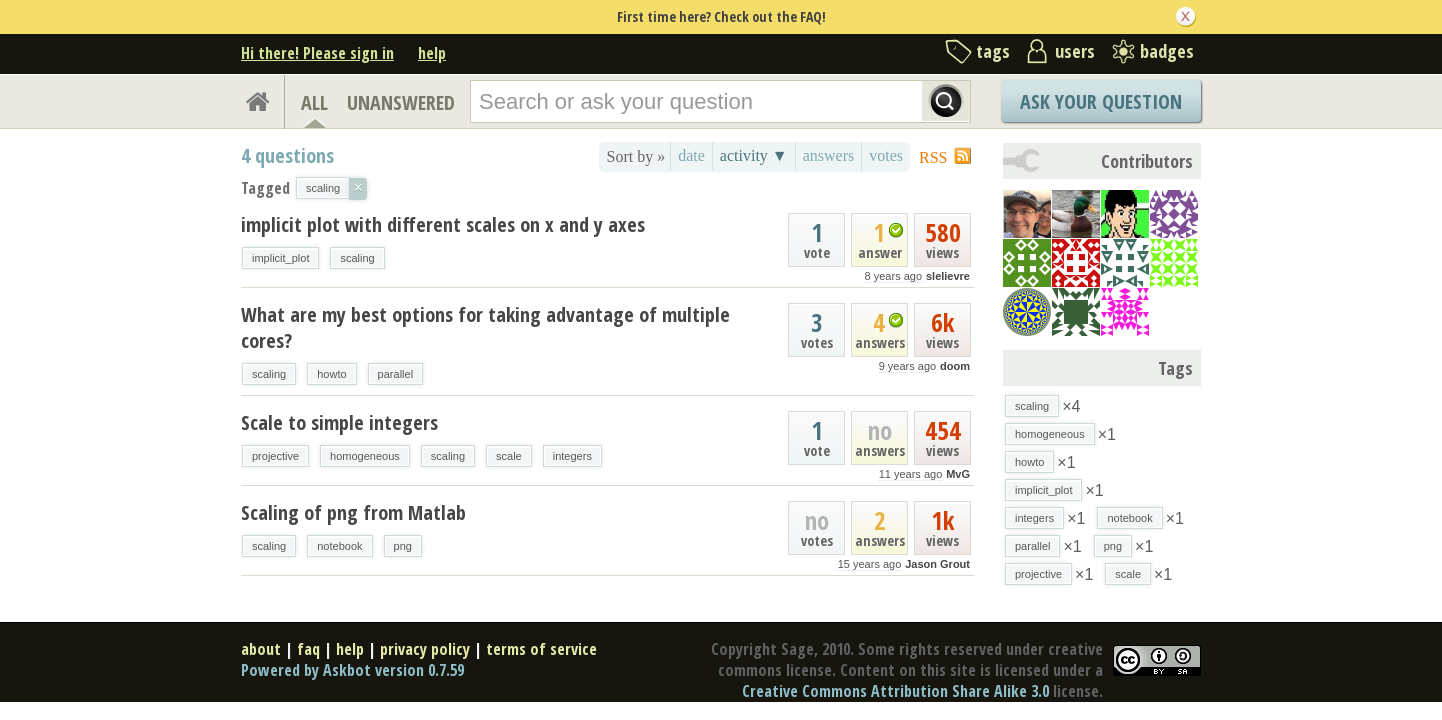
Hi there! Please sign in (317, 53)
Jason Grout (937, 564)
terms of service (541, 649)
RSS (933, 157)
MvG (958, 474)
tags (993, 51)
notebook (339, 546)
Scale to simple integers (339, 422)
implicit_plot (280, 258)
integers (572, 456)
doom (955, 366)
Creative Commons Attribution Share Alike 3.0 (895, 691)
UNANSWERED (401, 102)
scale (509, 456)
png (403, 546)
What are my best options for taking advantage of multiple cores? (485, 327)
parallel (395, 374)
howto (331, 374)
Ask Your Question (1101, 101)
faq (308, 649)
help (432, 53)
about (261, 649)
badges (1167, 51)
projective (275, 456)
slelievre (948, 276)
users (1075, 51)
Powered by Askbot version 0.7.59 (352, 670)
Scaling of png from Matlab (353, 512)
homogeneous (365, 456)
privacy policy (425, 649)
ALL (314, 102)
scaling (357, 258)
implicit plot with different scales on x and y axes (443, 224)
